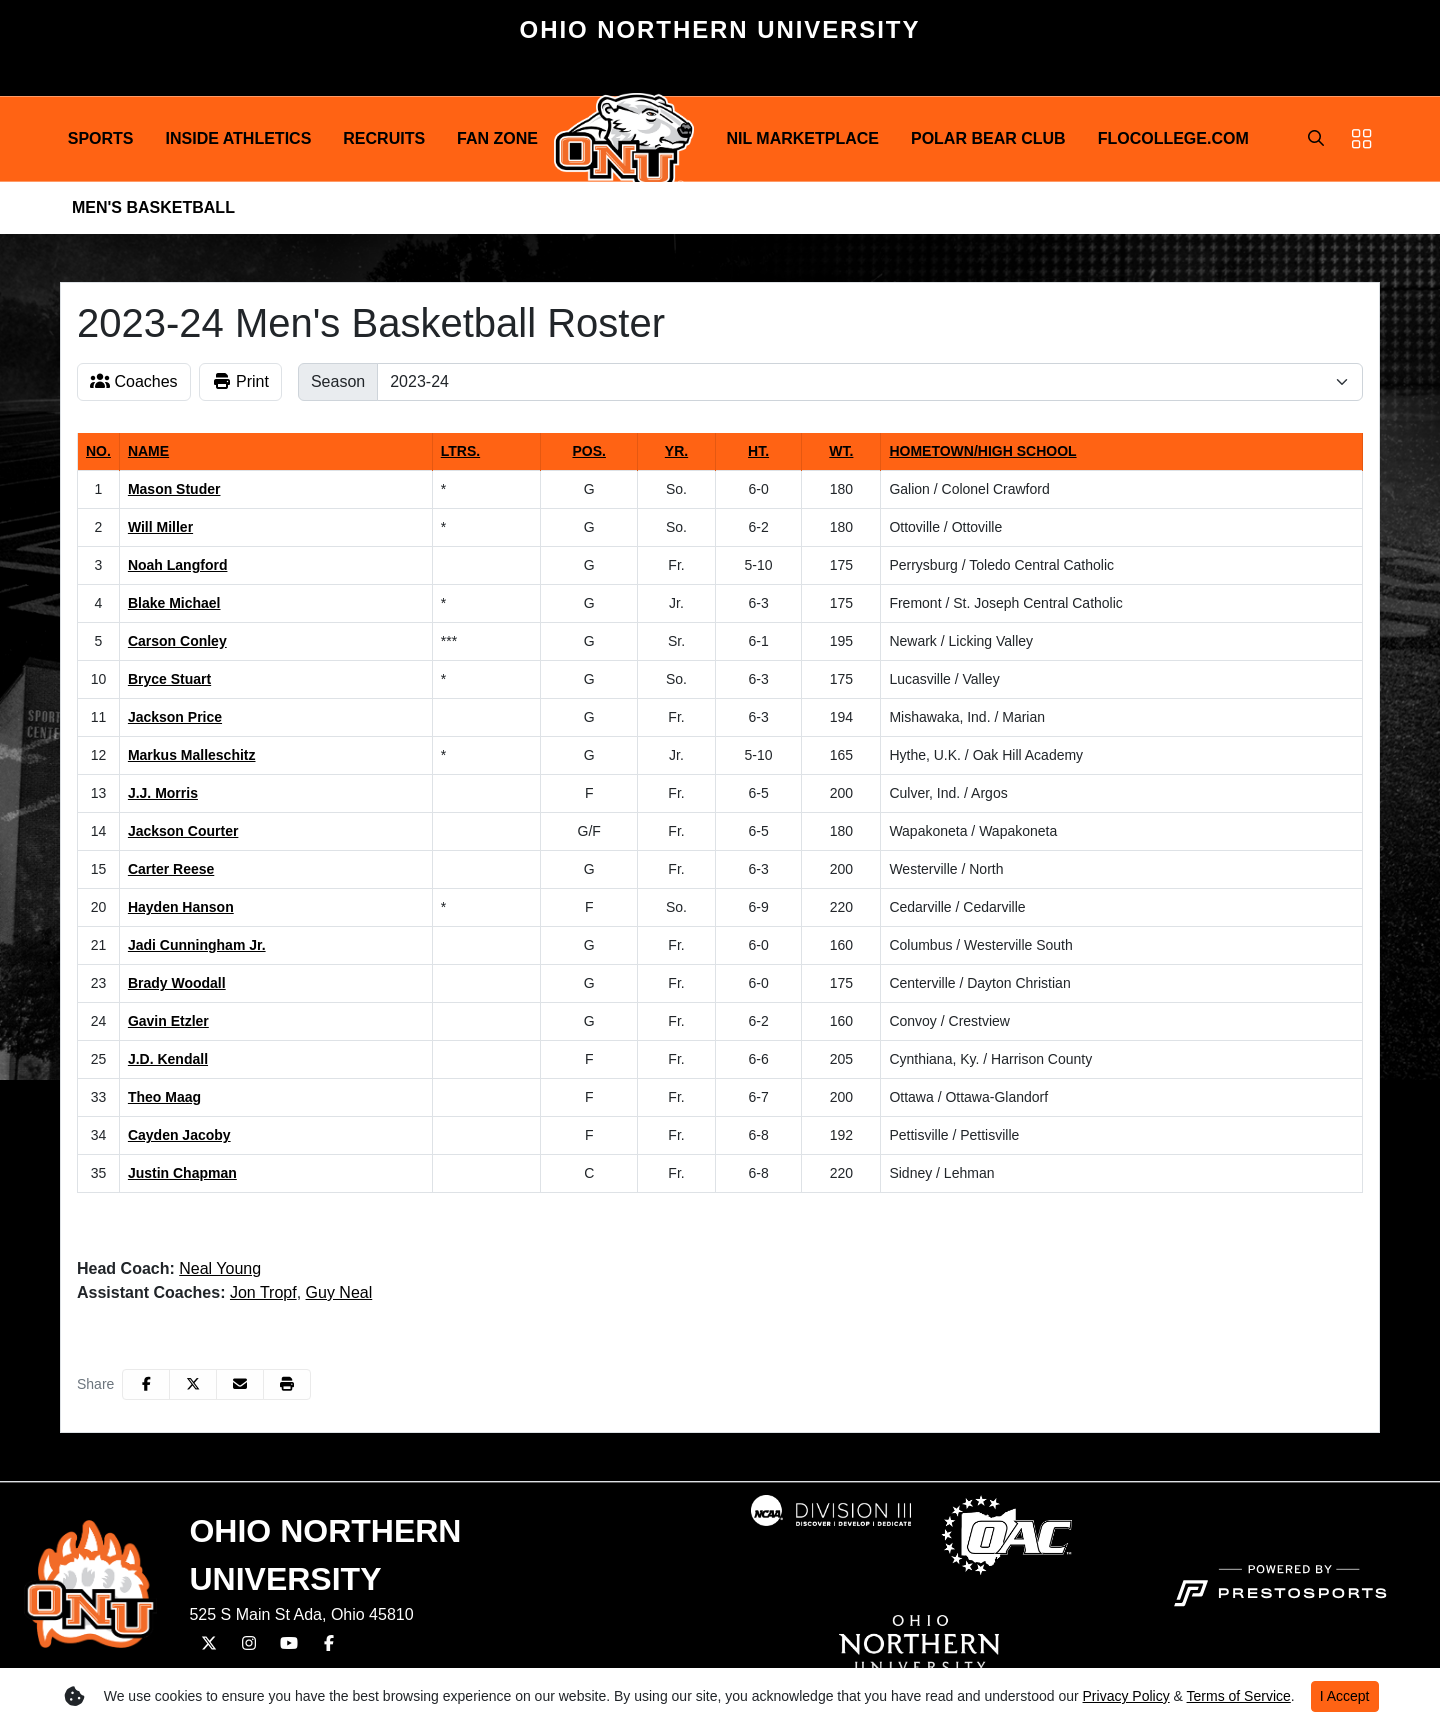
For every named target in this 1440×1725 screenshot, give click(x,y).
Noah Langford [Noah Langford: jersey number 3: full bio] (178, 565)
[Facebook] (329, 1644)
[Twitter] (209, 1644)
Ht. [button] (758, 451)
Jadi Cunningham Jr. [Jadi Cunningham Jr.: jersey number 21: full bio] (197, 945)
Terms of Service (1239, 1696)
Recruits (384, 138)
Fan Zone (497, 138)
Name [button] (148, 451)
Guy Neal (339, 1292)
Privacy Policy (1126, 1696)
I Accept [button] (1345, 1696)
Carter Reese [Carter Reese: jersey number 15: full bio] (171, 869)
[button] (101, 139)
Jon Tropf (263, 1292)
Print (240, 381)
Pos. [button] (588, 451)
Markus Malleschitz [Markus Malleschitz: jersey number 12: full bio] (192, 755)
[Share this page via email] (240, 1384)
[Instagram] (249, 1644)
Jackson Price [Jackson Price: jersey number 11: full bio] (175, 717)
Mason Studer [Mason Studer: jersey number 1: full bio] (174, 489)
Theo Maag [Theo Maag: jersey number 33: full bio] (164, 1097)
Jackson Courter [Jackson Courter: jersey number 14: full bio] (183, 831)
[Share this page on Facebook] (146, 1384)
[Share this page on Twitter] (193, 1384)
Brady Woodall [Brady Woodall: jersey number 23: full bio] (177, 983)
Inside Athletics (239, 138)
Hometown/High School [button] (982, 451)
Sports (101, 138)
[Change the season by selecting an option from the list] (870, 382)
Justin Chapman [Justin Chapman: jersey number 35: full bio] (182, 1173)
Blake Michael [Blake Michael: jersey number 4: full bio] (174, 603)
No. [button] (98, 451)
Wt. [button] (841, 451)
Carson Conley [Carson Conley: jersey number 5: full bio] (177, 641)
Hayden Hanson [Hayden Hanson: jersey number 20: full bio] (181, 907)
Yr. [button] (676, 451)
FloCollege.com (1173, 138)
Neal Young (220, 1268)
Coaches (134, 381)
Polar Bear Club (988, 138)
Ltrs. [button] (460, 451)
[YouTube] (289, 1644)
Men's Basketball (153, 207)
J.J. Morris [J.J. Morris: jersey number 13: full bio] (163, 793)
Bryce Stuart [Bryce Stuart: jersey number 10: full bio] (169, 679)
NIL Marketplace (802, 138)
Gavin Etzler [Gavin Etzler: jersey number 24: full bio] (168, 1021)
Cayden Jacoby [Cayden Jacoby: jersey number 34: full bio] (179, 1135)
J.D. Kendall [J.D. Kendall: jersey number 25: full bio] (168, 1059)
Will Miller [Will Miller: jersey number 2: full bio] (160, 527)
